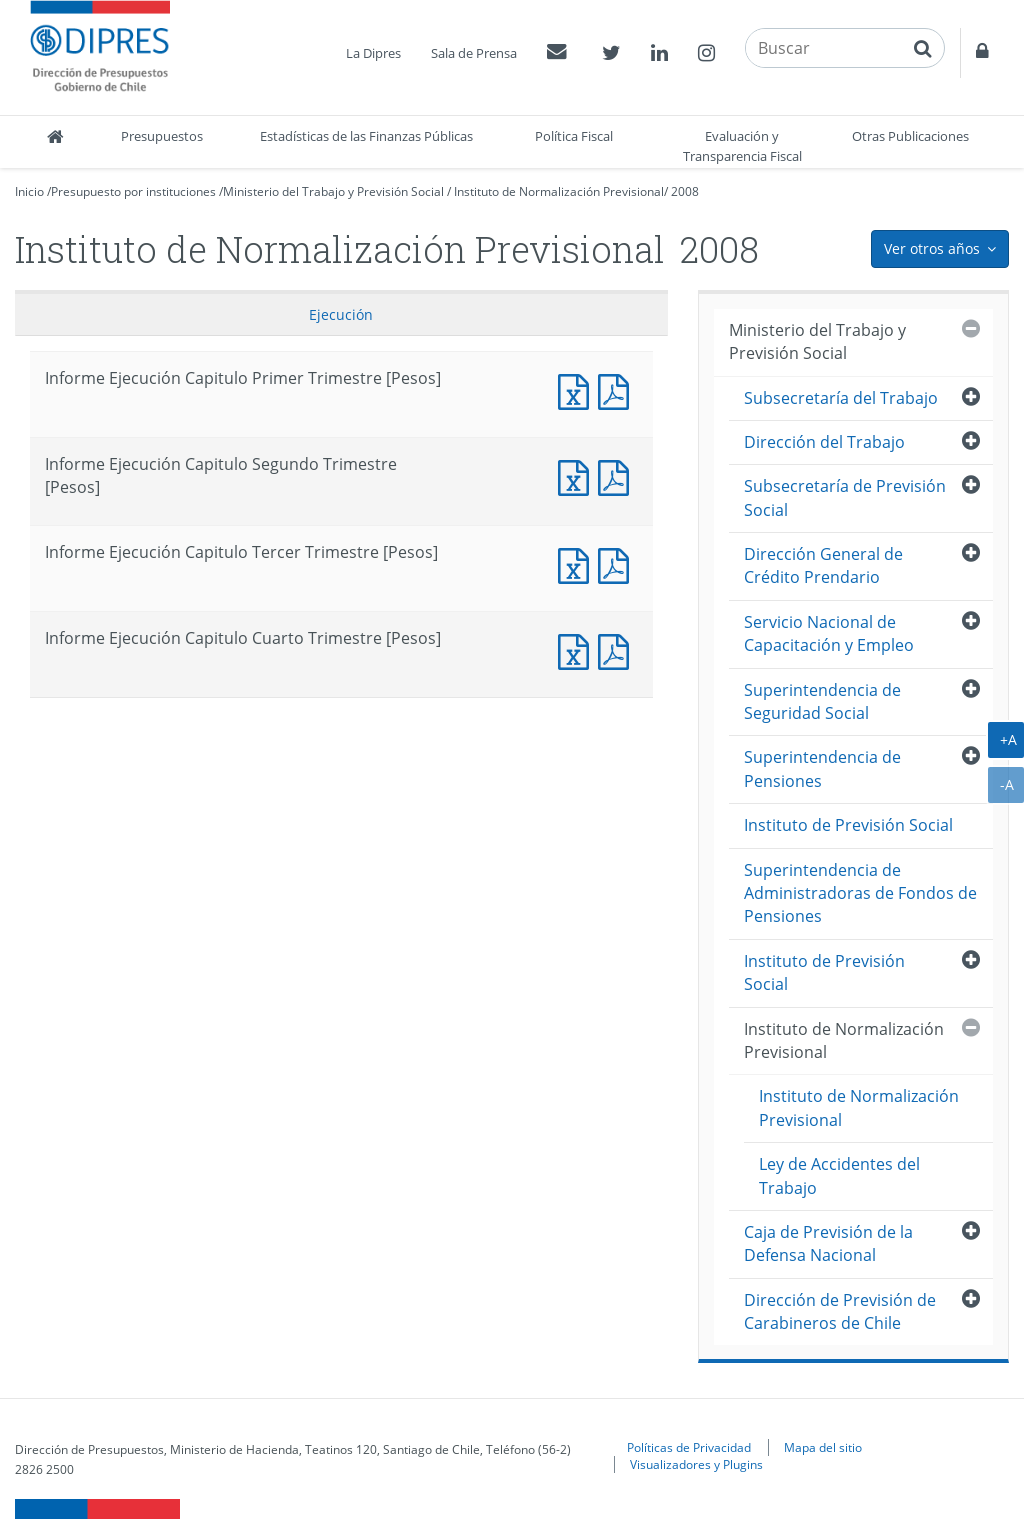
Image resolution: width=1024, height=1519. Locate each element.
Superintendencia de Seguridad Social (822, 701)
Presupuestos (162, 136)
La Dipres (373, 53)
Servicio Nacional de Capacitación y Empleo (829, 633)
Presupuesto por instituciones (133, 191)
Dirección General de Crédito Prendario (823, 565)
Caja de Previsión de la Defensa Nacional (828, 1243)
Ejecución (341, 314)
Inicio (29, 191)
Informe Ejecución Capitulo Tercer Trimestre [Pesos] (578, 563)
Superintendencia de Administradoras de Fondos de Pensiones (860, 893)
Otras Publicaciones (910, 136)
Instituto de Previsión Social (848, 825)
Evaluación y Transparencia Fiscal (742, 146)
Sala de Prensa (474, 53)
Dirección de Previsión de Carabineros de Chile (840, 1311)
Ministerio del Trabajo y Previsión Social (333, 191)
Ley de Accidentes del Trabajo (839, 1175)
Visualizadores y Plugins (696, 1464)
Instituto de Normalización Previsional (559, 191)
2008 (685, 191)
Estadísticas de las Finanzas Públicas (366, 136)
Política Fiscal (574, 136)
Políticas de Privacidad (689, 1447)
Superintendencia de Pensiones (822, 768)
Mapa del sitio (823, 1447)
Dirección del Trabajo (824, 442)
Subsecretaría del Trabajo (841, 398)
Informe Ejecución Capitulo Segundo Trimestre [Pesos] (578, 475)
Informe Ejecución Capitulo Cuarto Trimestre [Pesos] (578, 649)
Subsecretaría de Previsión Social (845, 497)
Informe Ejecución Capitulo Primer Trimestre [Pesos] (578, 389)
